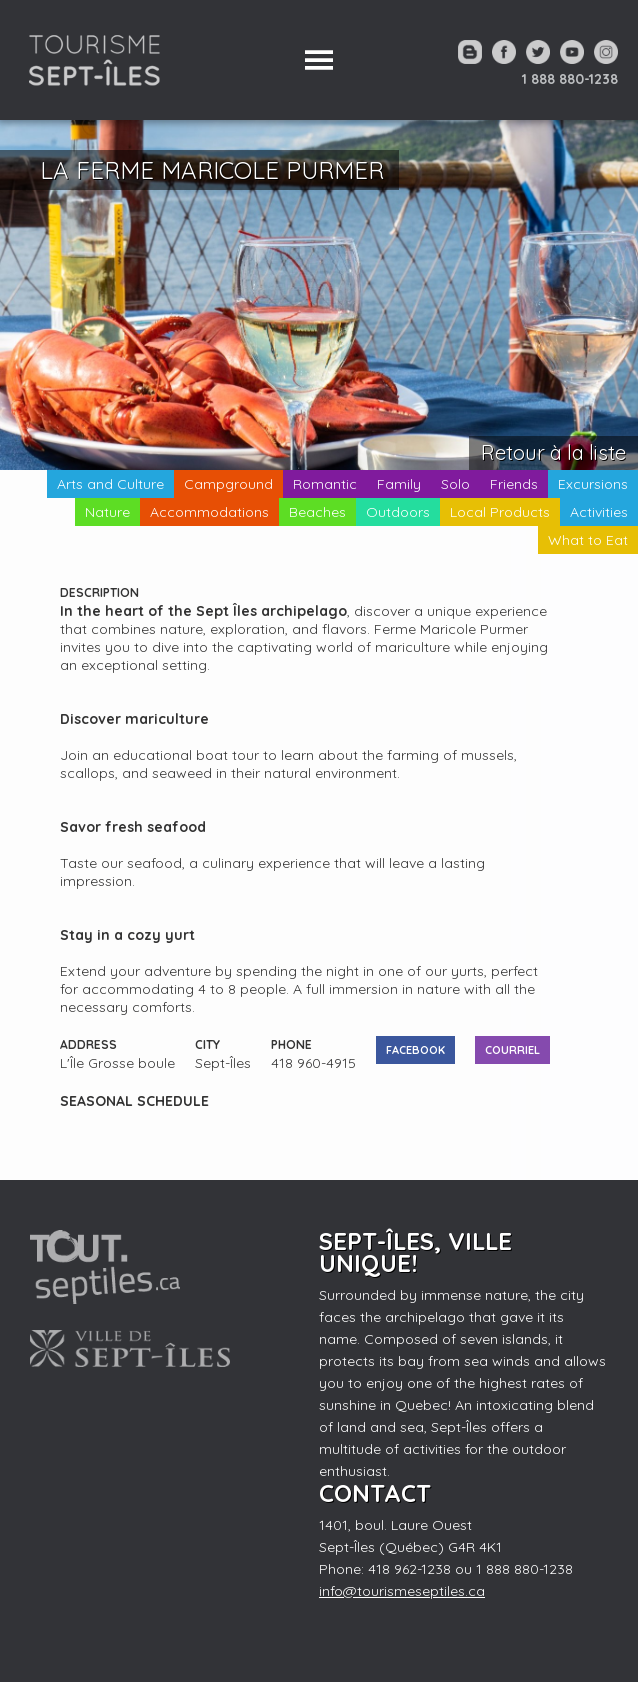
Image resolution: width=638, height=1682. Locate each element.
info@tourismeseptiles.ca (402, 1591)
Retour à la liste (553, 452)
